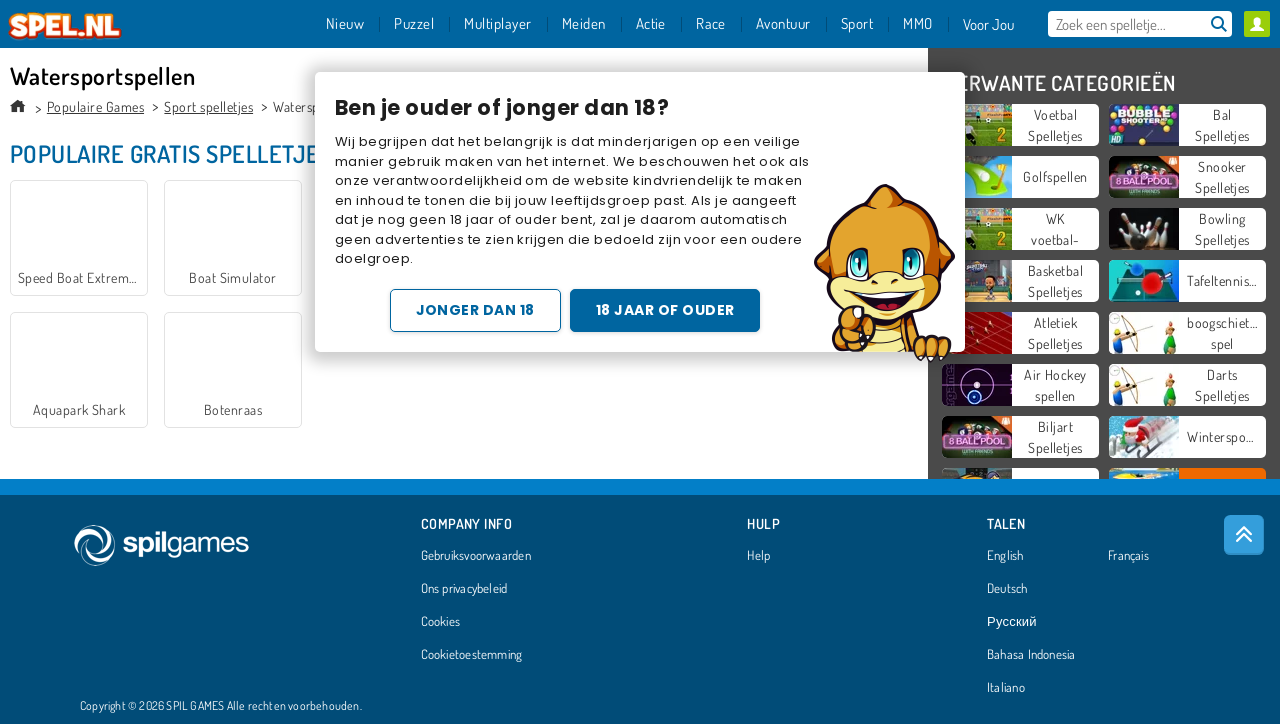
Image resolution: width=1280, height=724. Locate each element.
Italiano (1006, 688)
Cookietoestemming (472, 655)
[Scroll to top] (1244, 535)
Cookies (441, 622)
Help (758, 556)
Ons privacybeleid (464, 589)
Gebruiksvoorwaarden (476, 556)
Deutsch (1007, 589)
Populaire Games (95, 106)
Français (1128, 556)
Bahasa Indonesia (1031, 655)
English (1005, 556)
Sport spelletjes (208, 106)
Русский (1012, 622)
